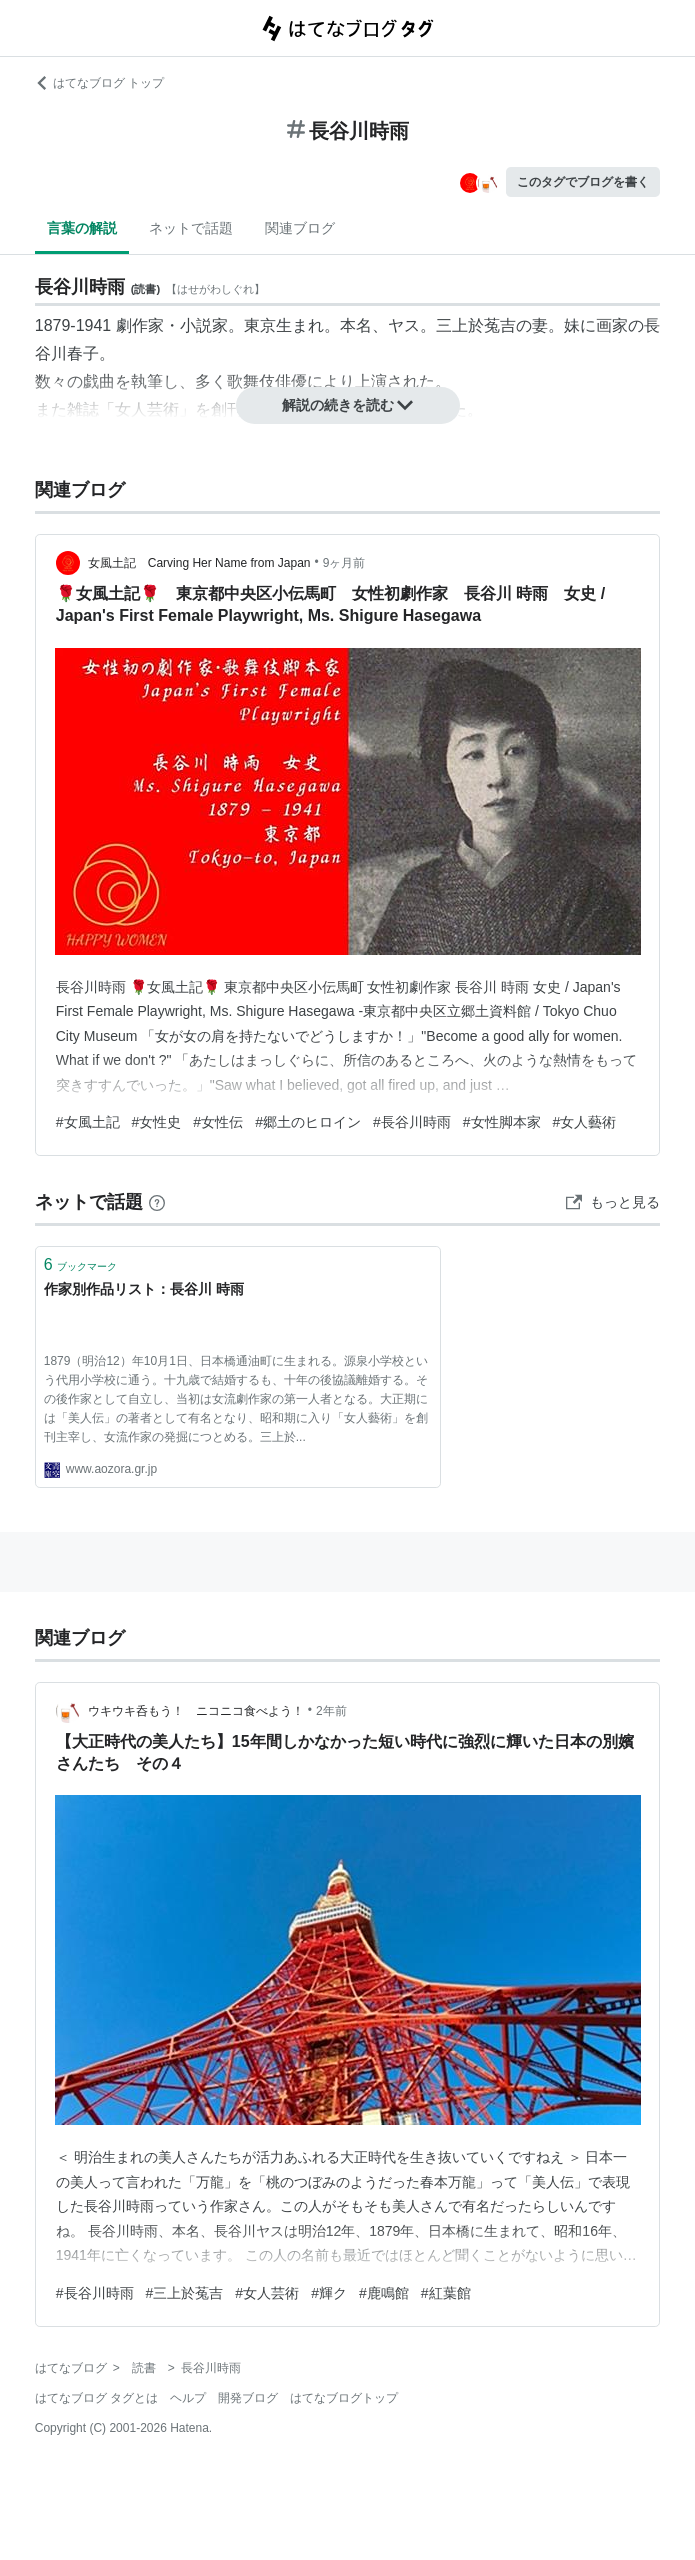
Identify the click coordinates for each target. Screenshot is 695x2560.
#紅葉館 (446, 2293)
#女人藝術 (585, 1122)
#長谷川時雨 (412, 1122)
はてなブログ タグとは (96, 2398)
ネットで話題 (191, 228)
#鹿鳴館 (384, 2293)
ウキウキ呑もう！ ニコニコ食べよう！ (196, 1711)
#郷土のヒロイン (308, 1122)
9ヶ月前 (344, 563)
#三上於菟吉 (185, 2293)
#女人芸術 (267, 2293)
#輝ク (329, 2293)
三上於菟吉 (476, 325)
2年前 (331, 1711)
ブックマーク (80, 1264)
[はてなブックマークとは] (157, 1202)
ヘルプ (188, 2398)
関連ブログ (300, 228)
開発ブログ (248, 2398)
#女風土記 (88, 1122)
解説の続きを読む (348, 405)
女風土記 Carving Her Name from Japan (199, 563)
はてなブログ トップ (99, 83)
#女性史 (157, 1122)
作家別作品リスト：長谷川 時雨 (144, 1289)
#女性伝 (218, 1122)
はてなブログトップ (344, 2398)
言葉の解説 (82, 228)
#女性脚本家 (502, 1122)
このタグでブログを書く (583, 182)
